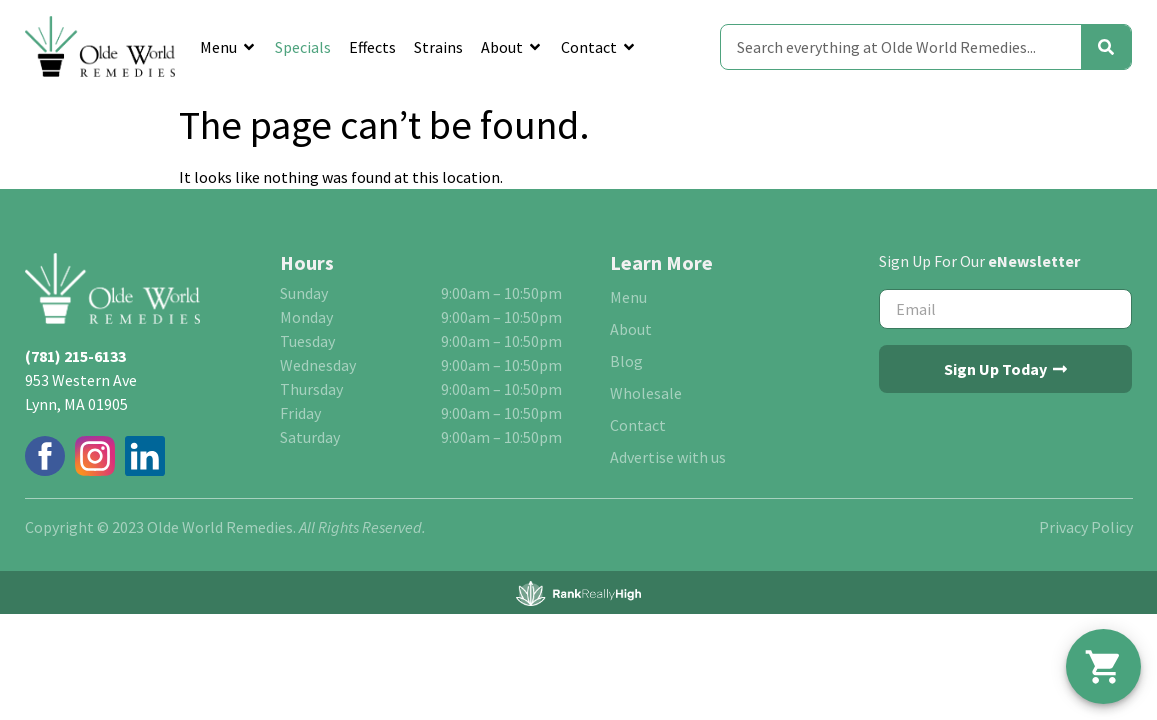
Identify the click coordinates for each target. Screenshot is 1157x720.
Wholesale (646, 393)
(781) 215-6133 (75, 356)
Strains (438, 47)
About (512, 47)
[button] (1103, 666)
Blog (626, 361)
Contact (599, 47)
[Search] (1106, 47)
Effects (372, 47)
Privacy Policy (1086, 527)
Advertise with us (668, 457)
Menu (228, 47)
